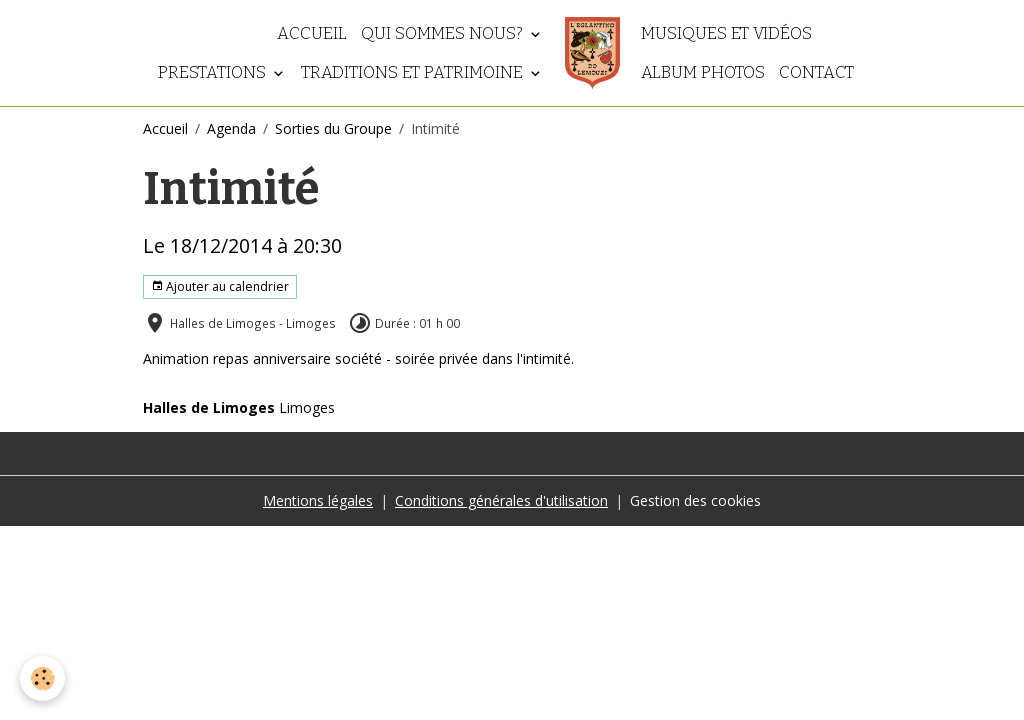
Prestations (214, 72)
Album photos (703, 72)
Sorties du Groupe (333, 128)
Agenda (231, 128)
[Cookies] (42, 678)
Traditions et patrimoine (414, 72)
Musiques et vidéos (726, 33)
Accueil (312, 33)
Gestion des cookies (695, 500)
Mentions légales (318, 500)
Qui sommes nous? (444, 33)
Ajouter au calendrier (220, 286)
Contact (816, 72)
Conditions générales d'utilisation (501, 500)
